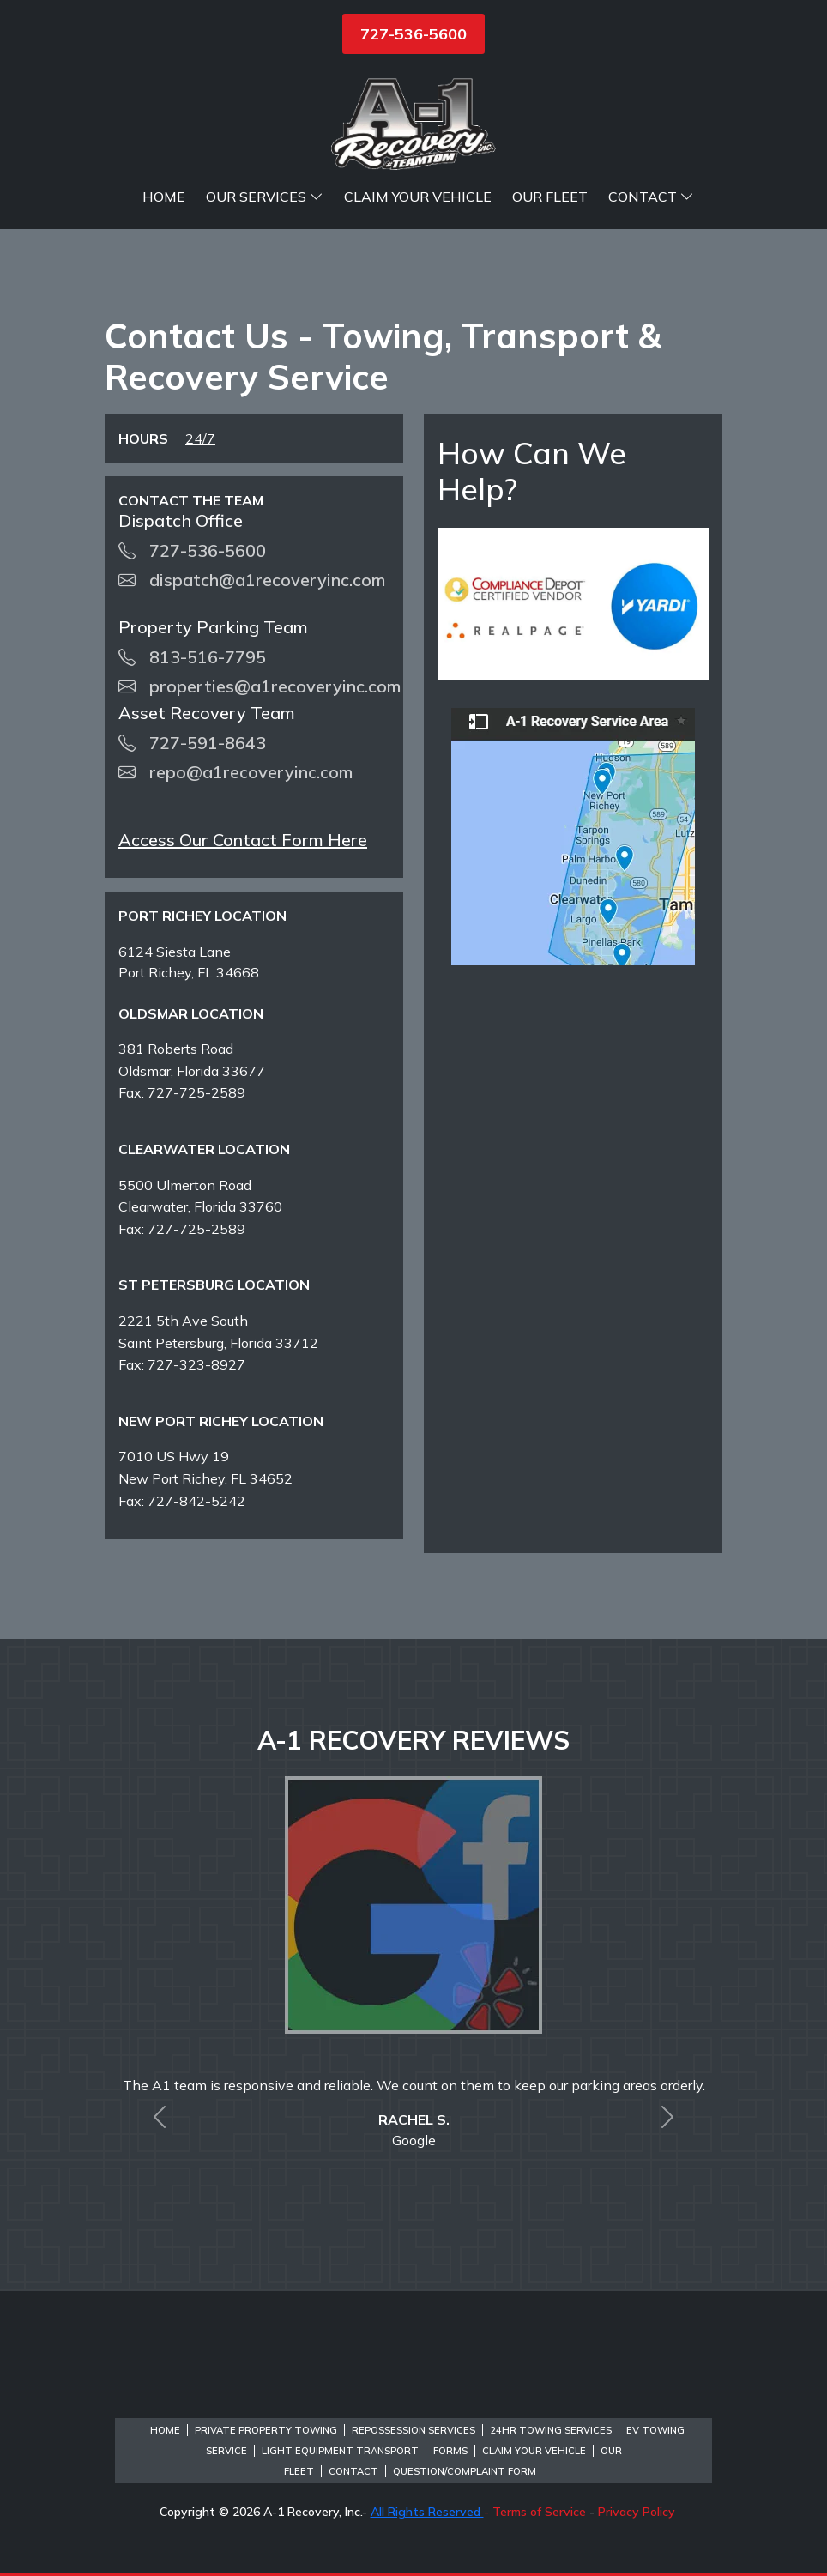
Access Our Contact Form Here (242, 839)
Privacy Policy (636, 2511)
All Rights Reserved (427, 2511)
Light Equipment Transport (340, 2451)
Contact (651, 196)
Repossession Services (413, 2430)
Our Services (264, 196)
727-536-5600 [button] (413, 34)
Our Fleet (550, 196)
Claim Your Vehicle (418, 196)
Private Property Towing (266, 2430)
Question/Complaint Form (464, 2471)
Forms (450, 2451)
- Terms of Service (535, 2511)
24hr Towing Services (551, 2430)
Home (163, 196)
